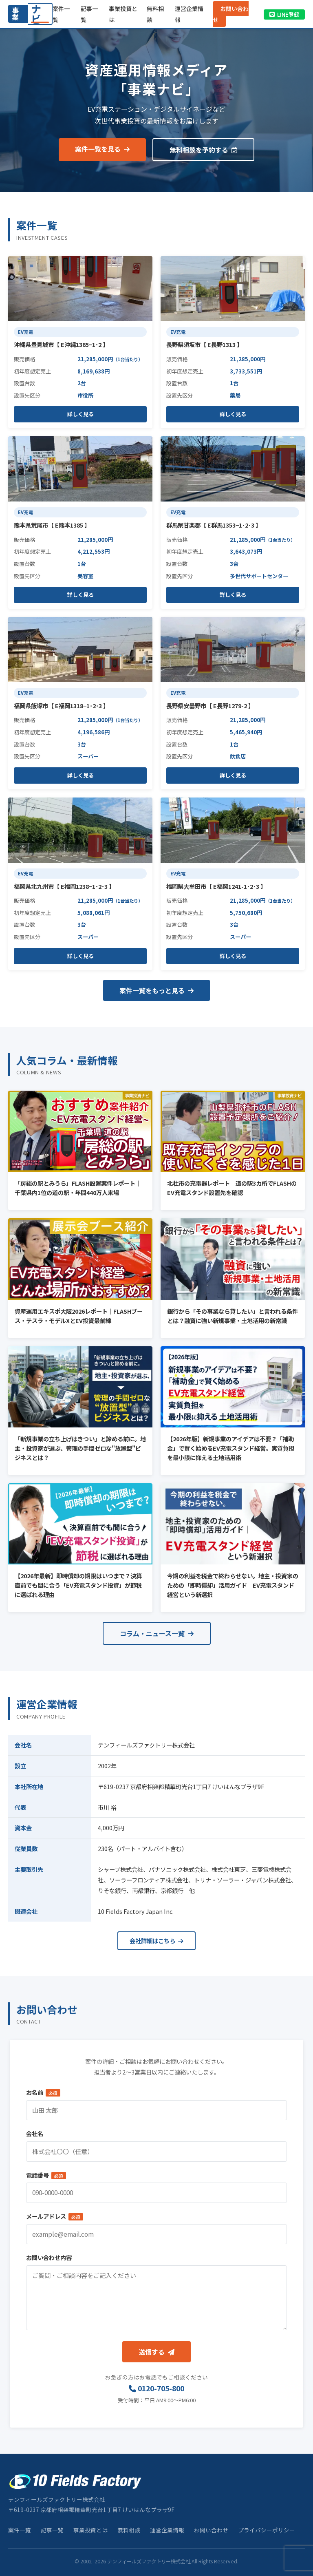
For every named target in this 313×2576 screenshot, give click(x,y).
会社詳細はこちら (156, 1940)
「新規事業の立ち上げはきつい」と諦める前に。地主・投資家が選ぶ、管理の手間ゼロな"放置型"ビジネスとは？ (80, 1448)
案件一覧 (19, 2530)
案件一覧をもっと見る (156, 990)
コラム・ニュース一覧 (157, 1633)
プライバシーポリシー (266, 2530)
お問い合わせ (231, 14)
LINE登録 (284, 14)
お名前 (43, 2092)
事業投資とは (90, 2530)
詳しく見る (80, 414)
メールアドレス (54, 2216)
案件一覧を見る (102, 149)
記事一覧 (52, 2530)
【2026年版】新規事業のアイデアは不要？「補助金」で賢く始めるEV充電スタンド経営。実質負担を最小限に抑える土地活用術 (230, 1448)
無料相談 (128, 2530)
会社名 (34, 2133)
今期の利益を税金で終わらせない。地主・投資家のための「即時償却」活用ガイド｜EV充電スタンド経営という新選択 (232, 1585)
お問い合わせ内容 (49, 2257)
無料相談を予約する (203, 150)
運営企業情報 (167, 2530)
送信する (156, 2352)
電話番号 (46, 2175)
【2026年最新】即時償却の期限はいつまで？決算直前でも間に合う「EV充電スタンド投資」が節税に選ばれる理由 (78, 1585)
